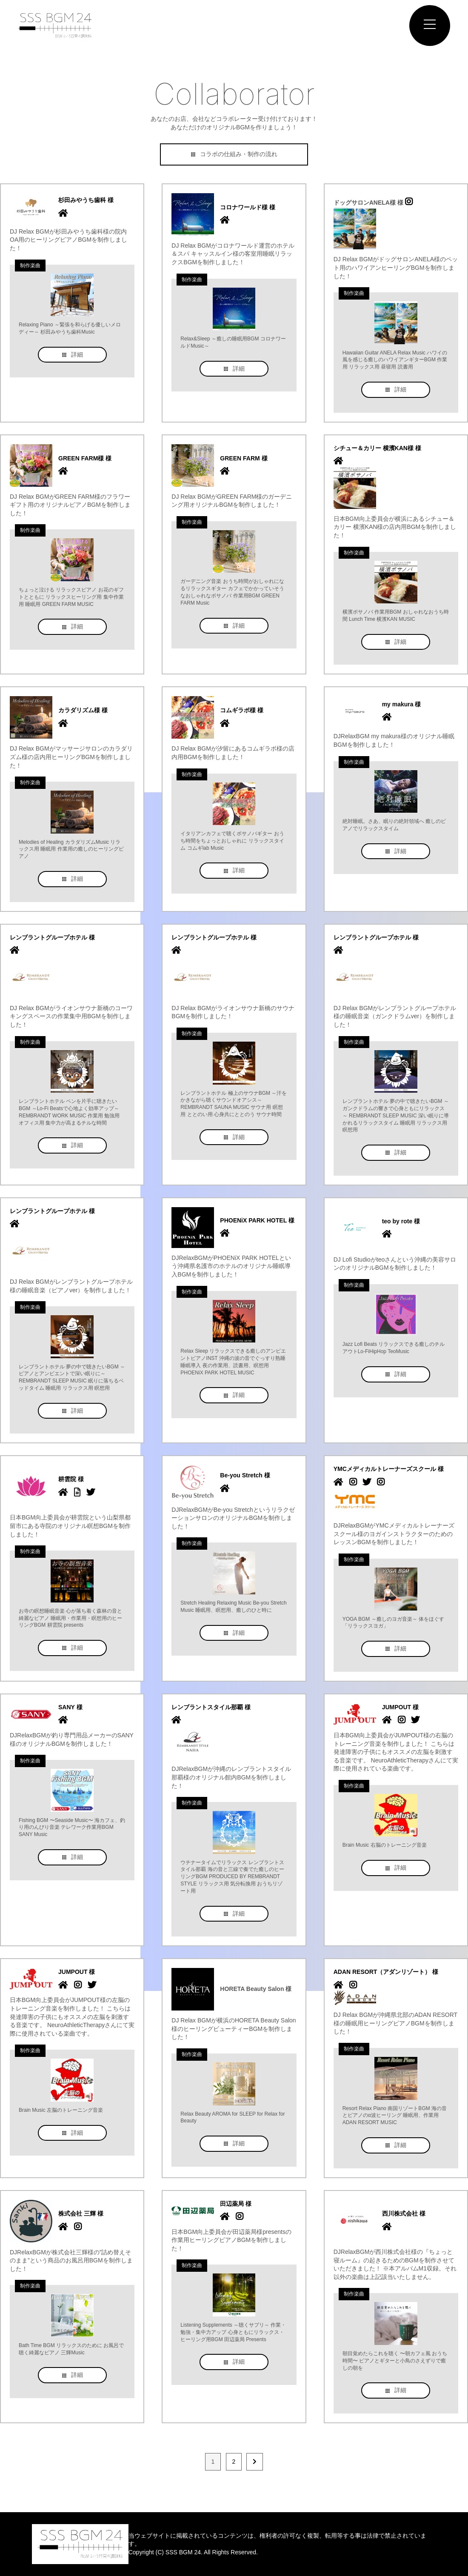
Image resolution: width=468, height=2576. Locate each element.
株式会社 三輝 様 (80, 2213)
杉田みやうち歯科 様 (86, 200)
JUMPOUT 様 (400, 1707)
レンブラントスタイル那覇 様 (211, 1707)
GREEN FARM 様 (243, 458)
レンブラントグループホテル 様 (52, 937)
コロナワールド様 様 (247, 207)
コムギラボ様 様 (241, 710)
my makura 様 (401, 704)
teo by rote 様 (401, 1221)
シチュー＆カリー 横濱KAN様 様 (377, 448)
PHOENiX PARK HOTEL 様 (257, 1220)
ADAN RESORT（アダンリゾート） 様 (386, 1971)
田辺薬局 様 (235, 2203)
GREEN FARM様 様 (84, 458)
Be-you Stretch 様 (245, 1475)
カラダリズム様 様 (83, 710)
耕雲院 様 (71, 1479)
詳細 (72, 354)
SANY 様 (70, 1707)
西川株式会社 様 (403, 2213)
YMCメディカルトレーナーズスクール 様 (389, 1468)
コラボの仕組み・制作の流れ (234, 154)
